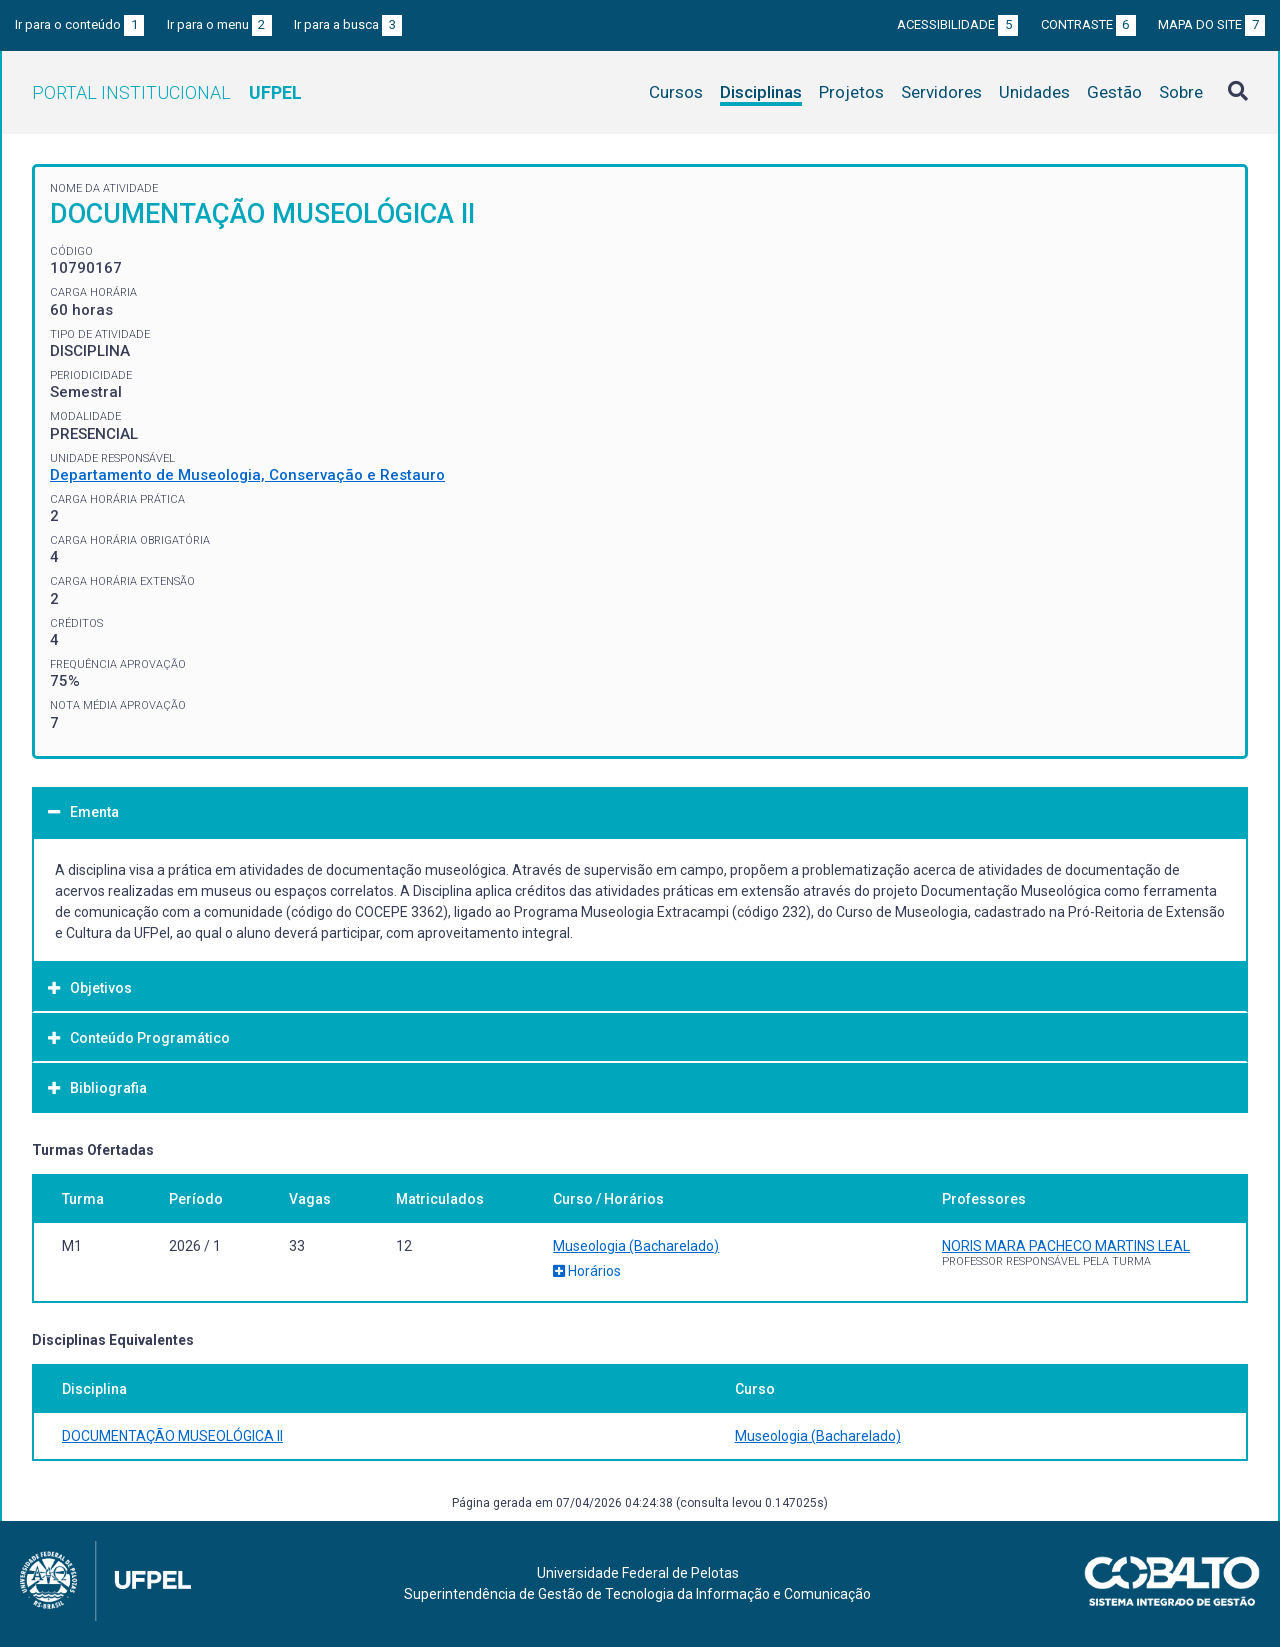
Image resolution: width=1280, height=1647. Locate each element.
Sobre (1181, 92)
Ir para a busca (348, 24)
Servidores (941, 92)
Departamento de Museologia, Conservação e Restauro (247, 475)
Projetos (851, 92)
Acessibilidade (957, 24)
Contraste (1088, 24)
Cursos (676, 92)
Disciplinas (761, 92)
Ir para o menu (219, 24)
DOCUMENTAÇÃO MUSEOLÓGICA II (172, 1436)
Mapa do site (1211, 24)
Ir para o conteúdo (79, 24)
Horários (587, 1271)
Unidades (1034, 92)
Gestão (1114, 92)
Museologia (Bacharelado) (636, 1246)
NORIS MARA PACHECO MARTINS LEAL (1066, 1246)
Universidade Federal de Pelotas (638, 1573)
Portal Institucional (167, 92)
